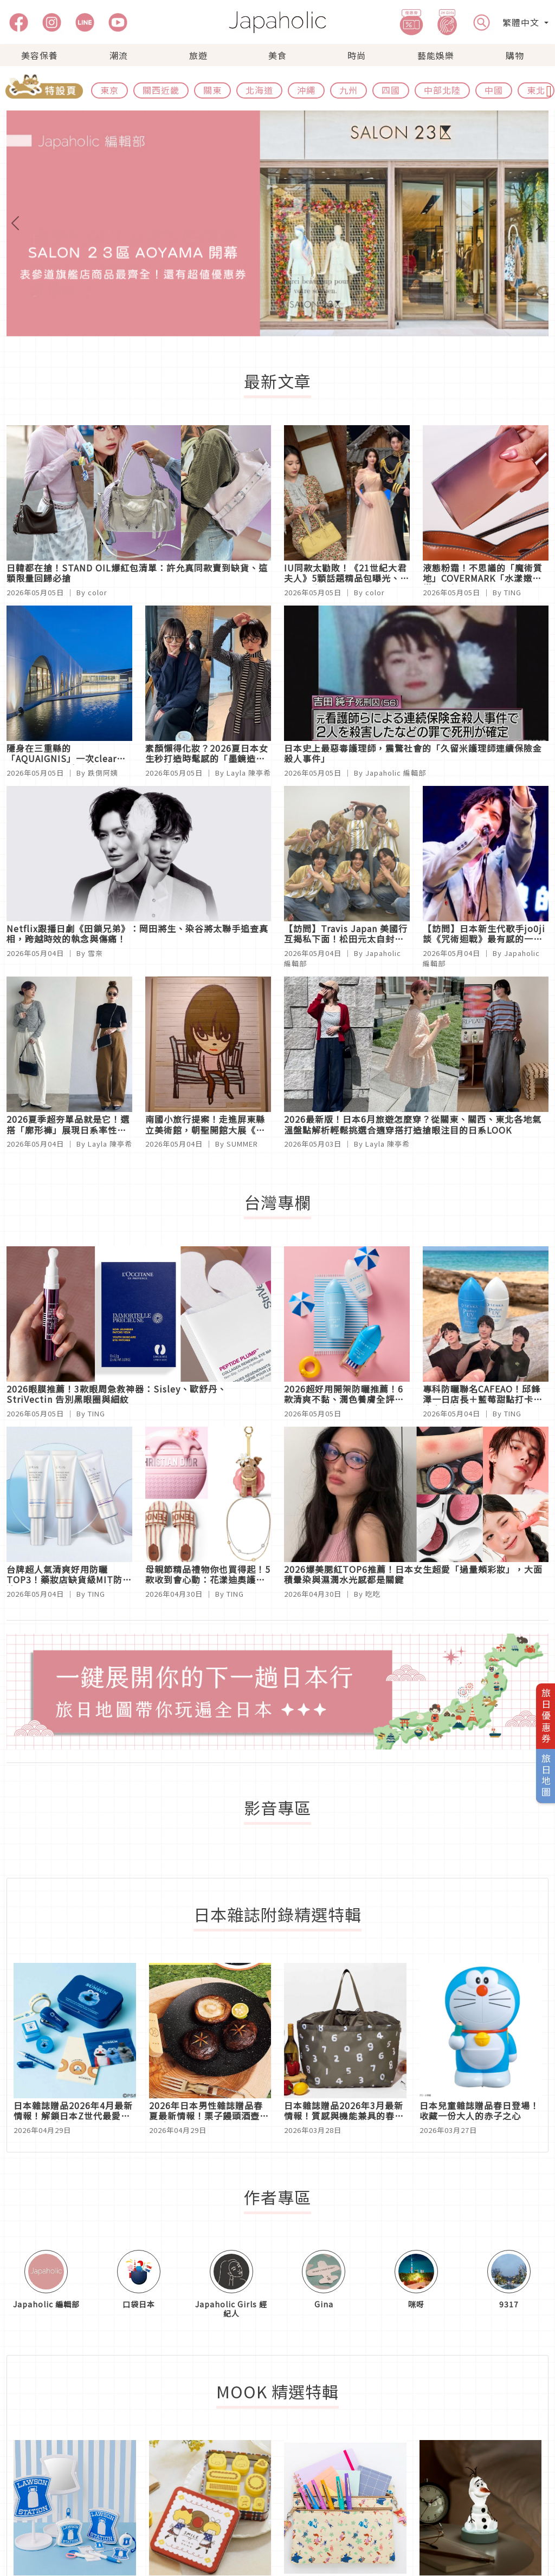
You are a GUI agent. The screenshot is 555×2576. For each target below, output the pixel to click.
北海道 (259, 89)
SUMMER (242, 1144)
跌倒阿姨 (103, 772)
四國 (391, 89)
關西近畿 (161, 89)
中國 (494, 89)
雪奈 (95, 953)
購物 (515, 55)
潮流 (118, 55)
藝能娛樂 (435, 55)
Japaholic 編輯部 (395, 772)
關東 (212, 89)
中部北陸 (442, 89)
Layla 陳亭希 (249, 772)
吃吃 (372, 1594)
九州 (348, 89)
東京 (109, 89)
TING (512, 592)
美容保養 (39, 55)
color (97, 592)
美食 (277, 55)
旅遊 (198, 55)
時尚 (356, 55)
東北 (536, 89)
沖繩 (306, 89)
